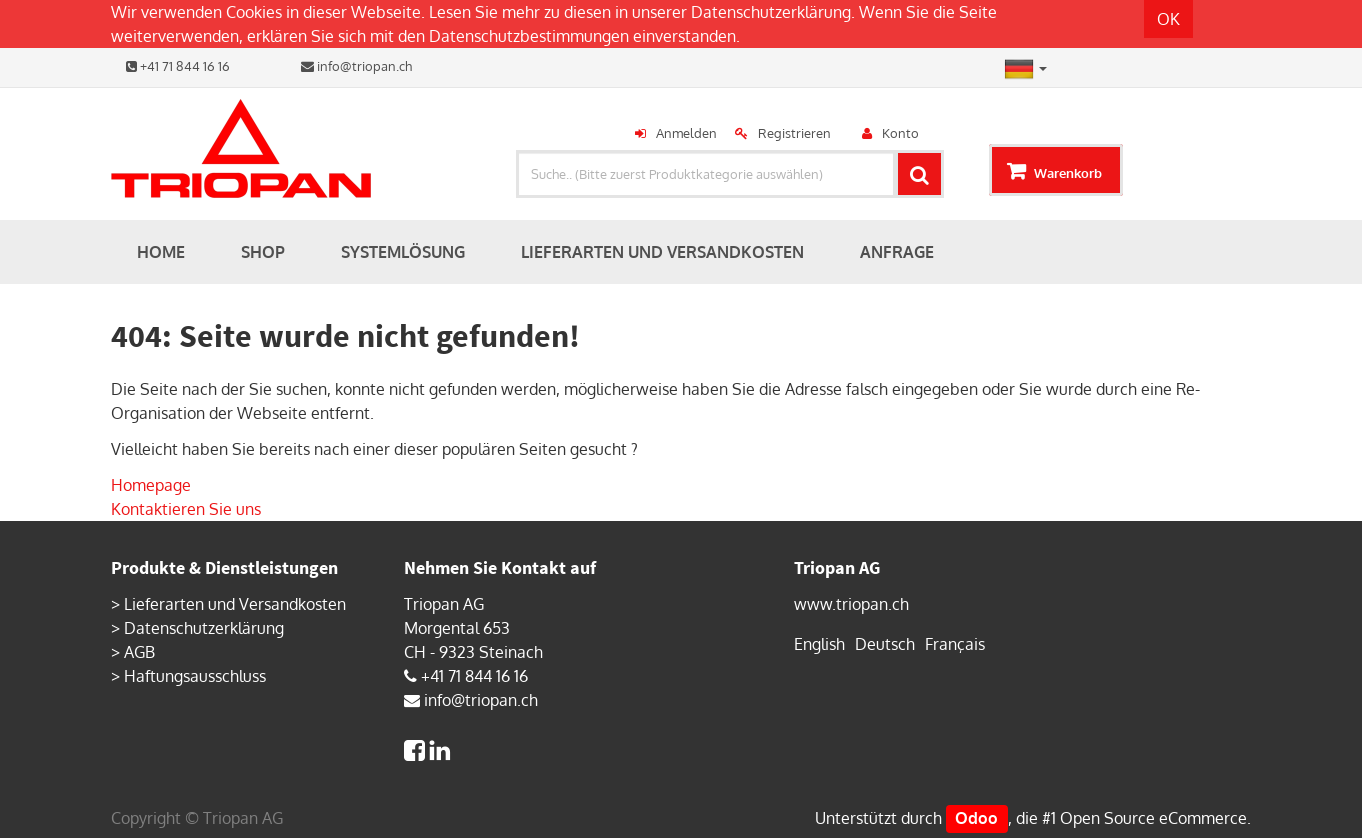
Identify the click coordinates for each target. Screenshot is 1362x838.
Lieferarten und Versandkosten (235, 604)
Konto (900, 133)
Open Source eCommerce (1153, 818)
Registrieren (794, 133)
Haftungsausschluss (195, 676)
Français (955, 644)
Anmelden (686, 133)
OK (1168, 19)
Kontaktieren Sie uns (186, 509)
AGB (139, 652)
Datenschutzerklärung (771, 12)
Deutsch (885, 644)
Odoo (976, 818)
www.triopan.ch (851, 604)
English (819, 644)
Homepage (151, 485)
